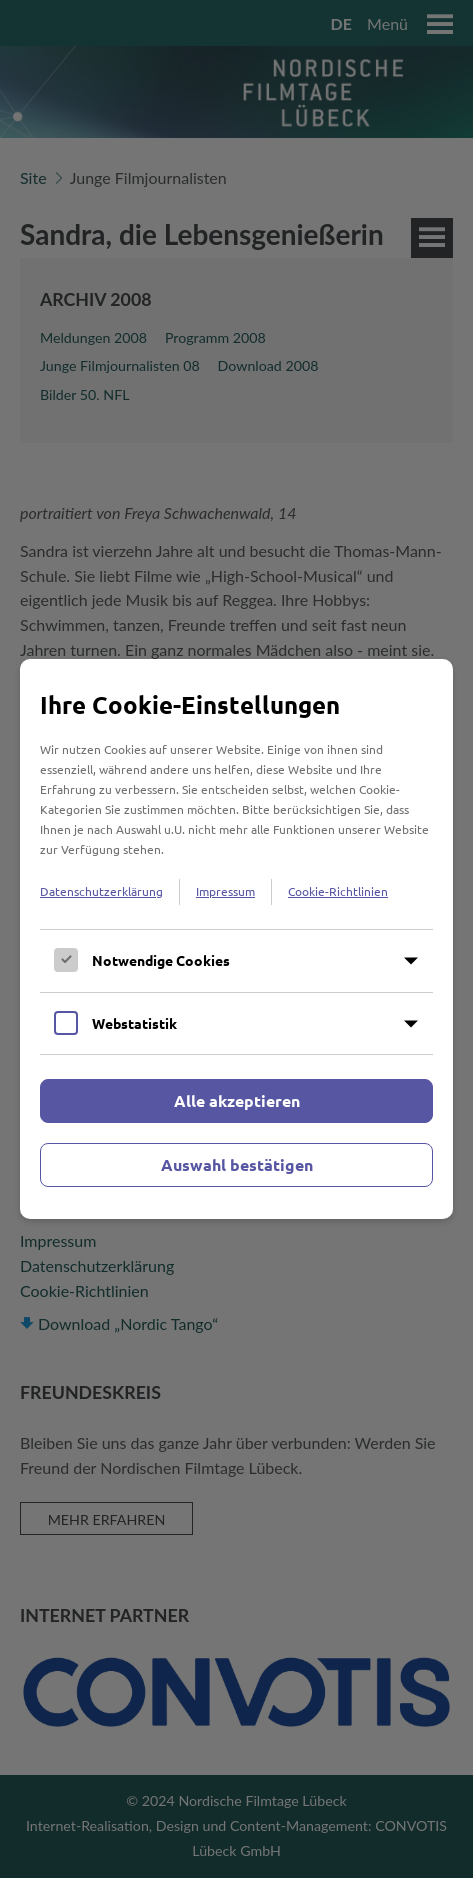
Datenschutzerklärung (101, 891)
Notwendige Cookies (161, 960)
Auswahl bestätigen (237, 1164)
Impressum (225, 891)
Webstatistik (134, 1023)
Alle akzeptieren (237, 1100)
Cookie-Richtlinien (338, 891)
